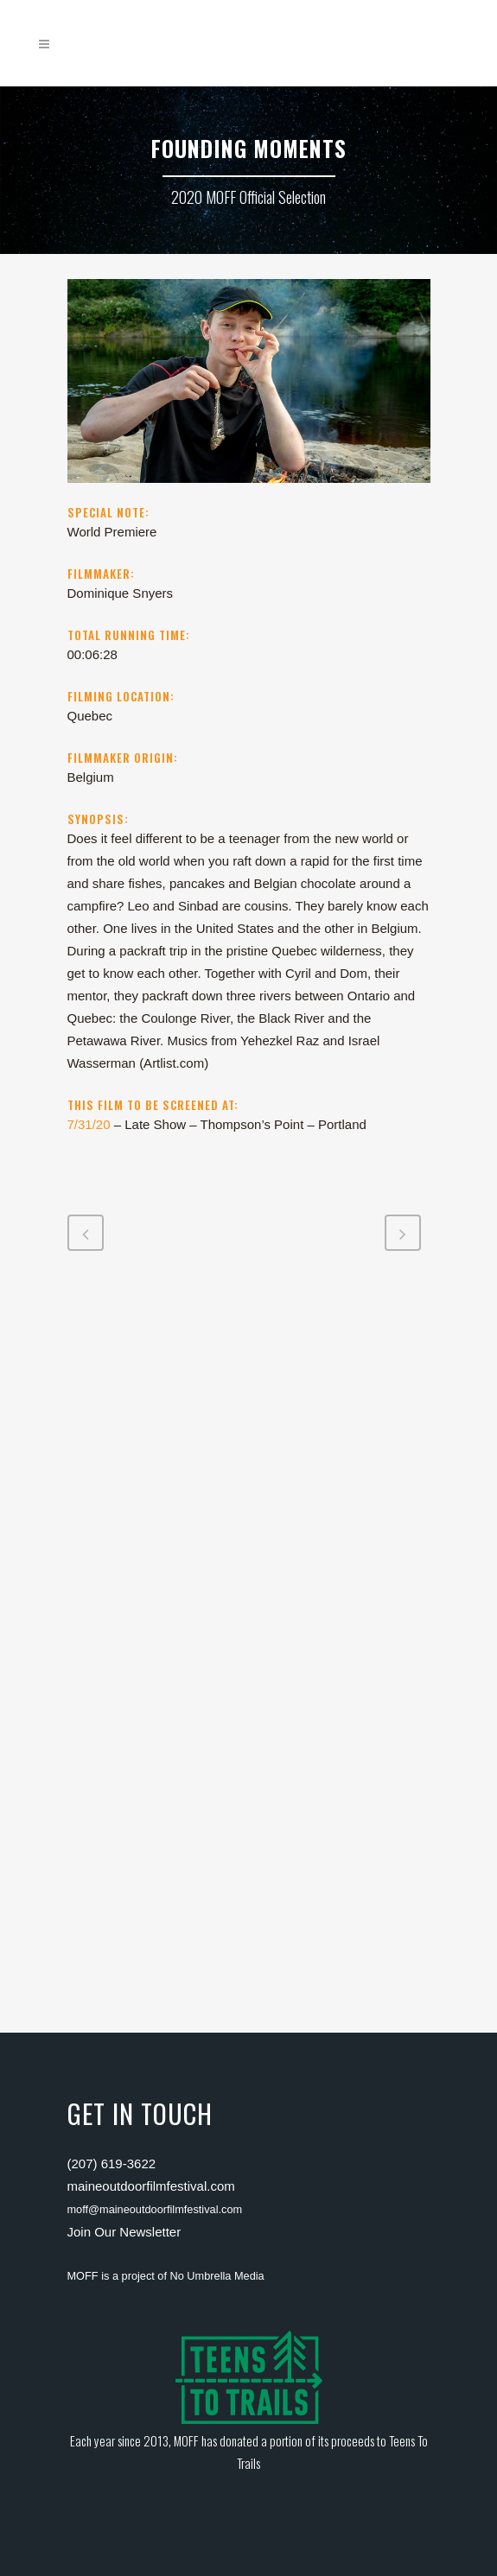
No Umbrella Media (217, 2275)
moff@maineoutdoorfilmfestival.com (155, 2209)
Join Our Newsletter (124, 2231)
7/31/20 (89, 1124)
